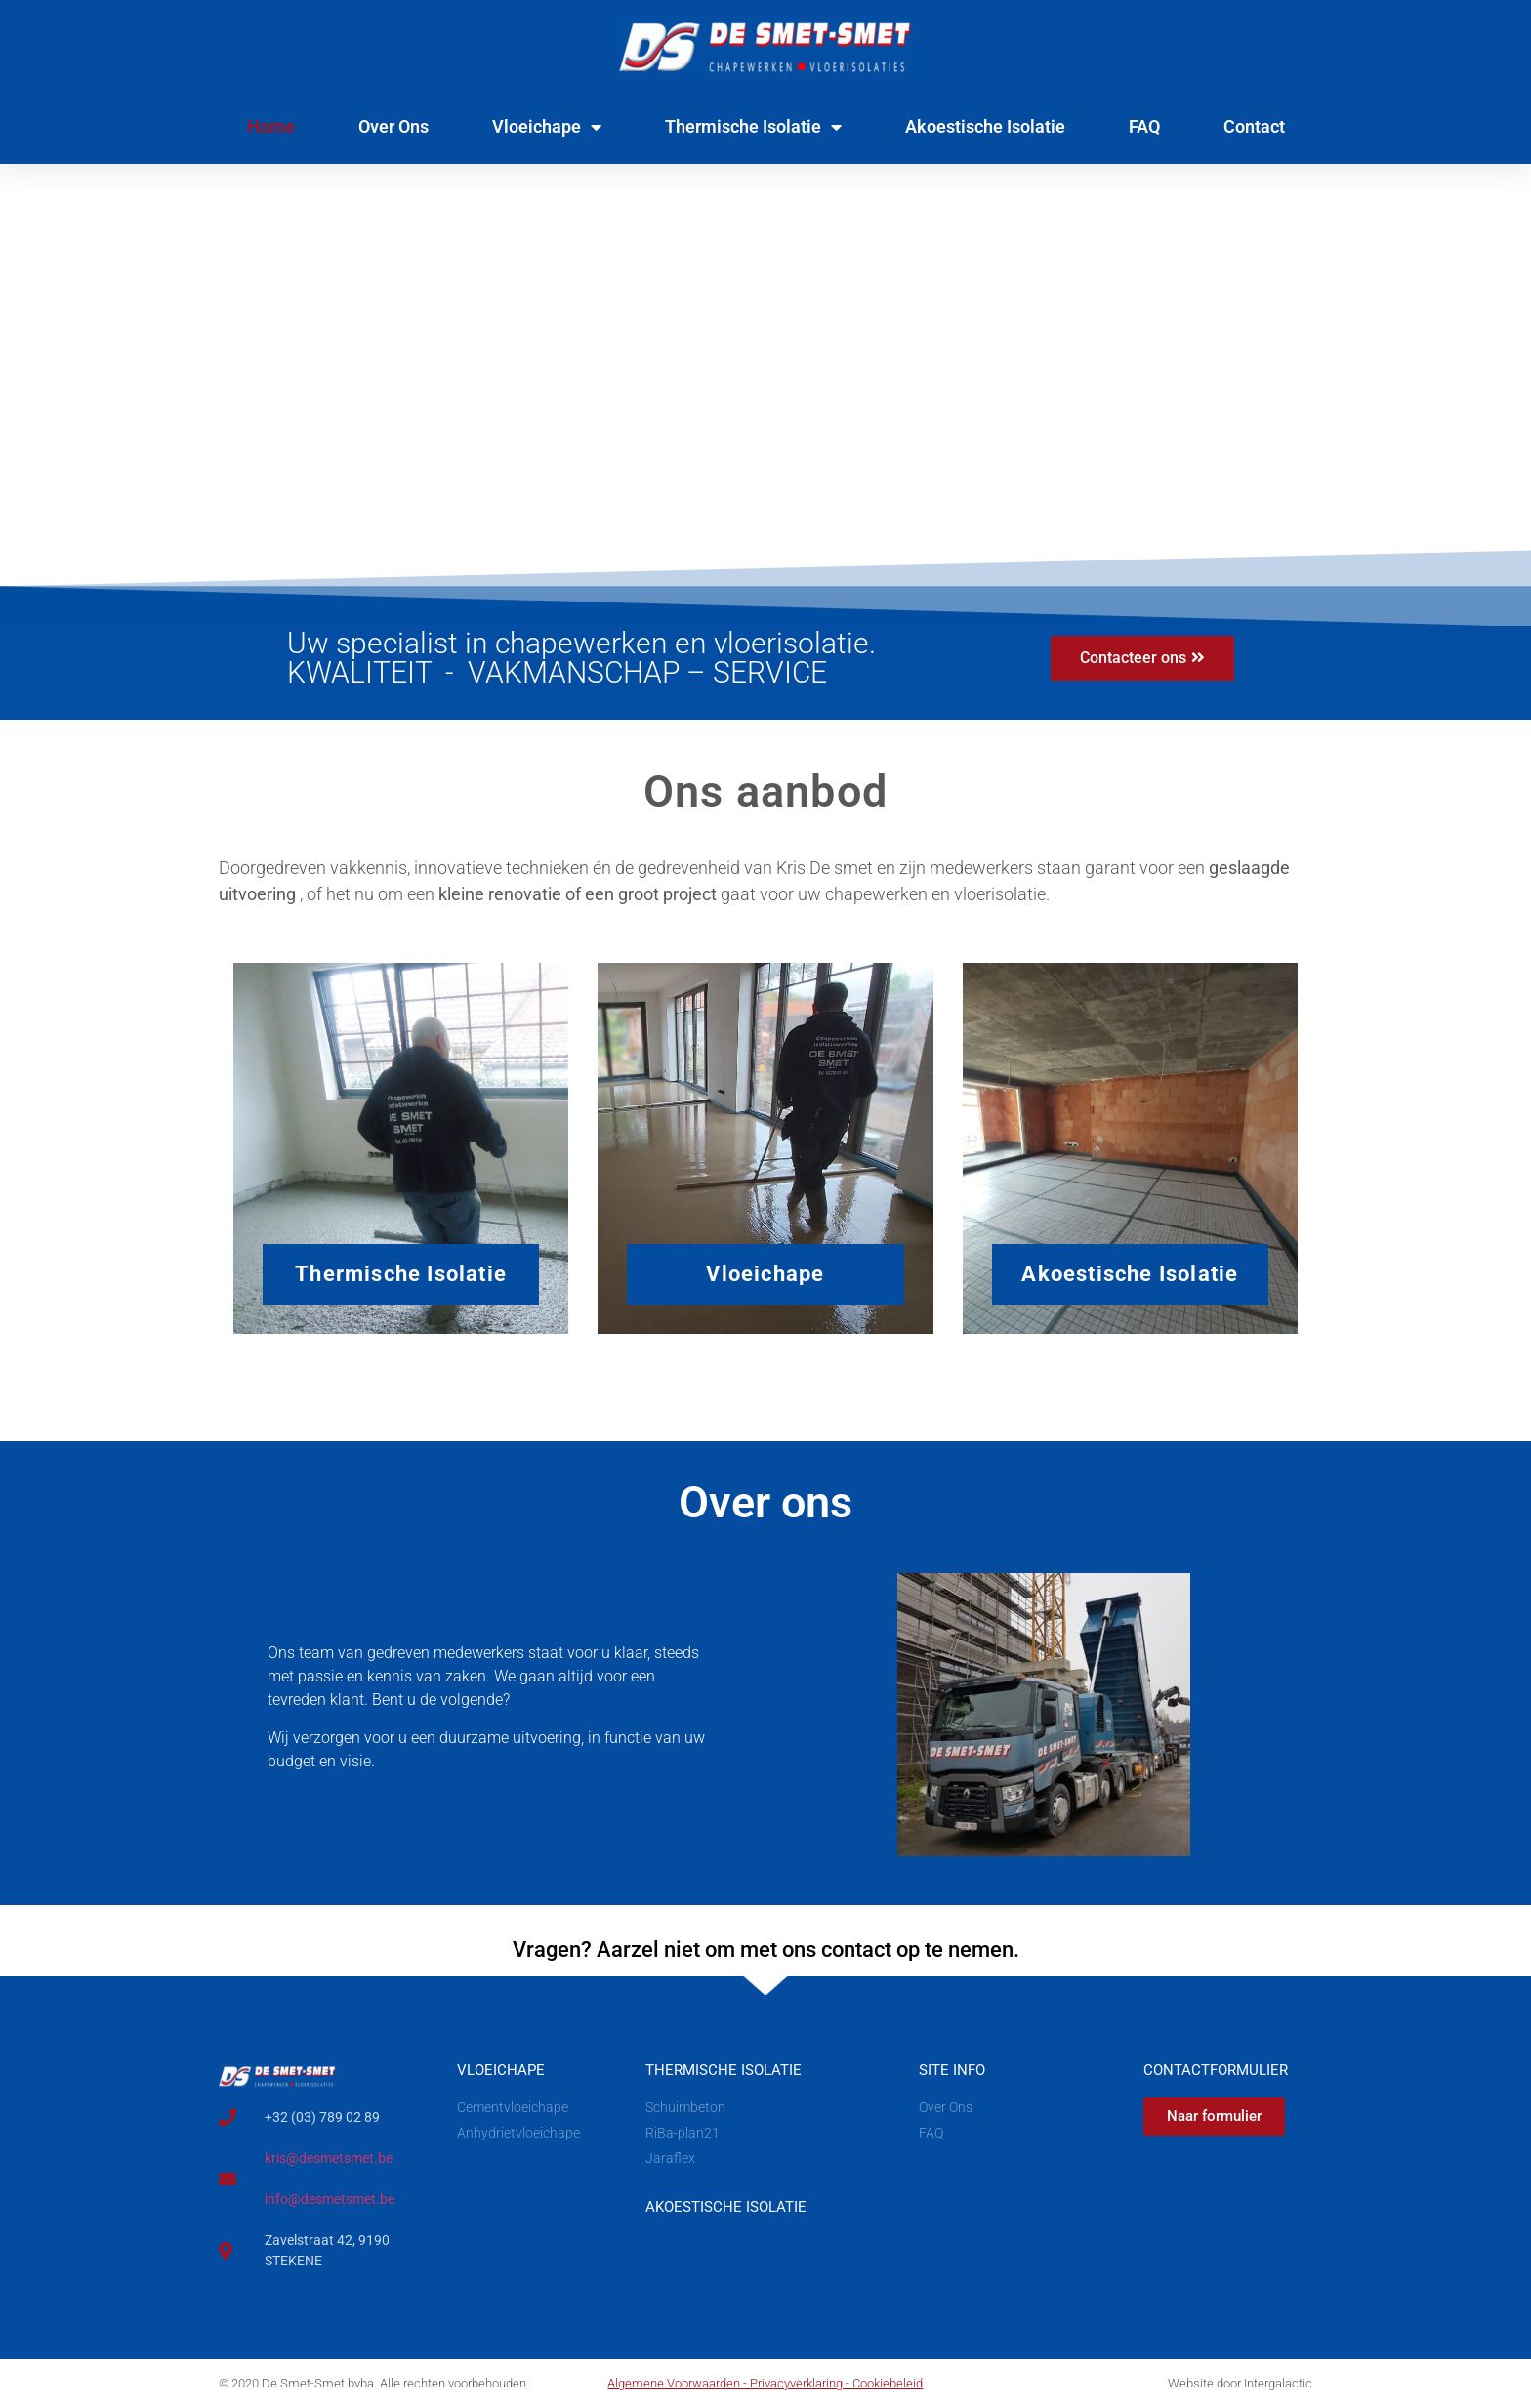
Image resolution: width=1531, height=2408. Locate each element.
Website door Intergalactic (1240, 2384)
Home (271, 126)
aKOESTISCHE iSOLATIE (726, 2207)
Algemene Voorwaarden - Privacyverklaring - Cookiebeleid (765, 2384)
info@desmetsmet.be (329, 2199)
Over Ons (393, 126)
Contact (1254, 126)
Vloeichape (546, 126)
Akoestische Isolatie (985, 126)
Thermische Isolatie (753, 126)
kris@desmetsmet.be (329, 2158)
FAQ (1144, 126)
